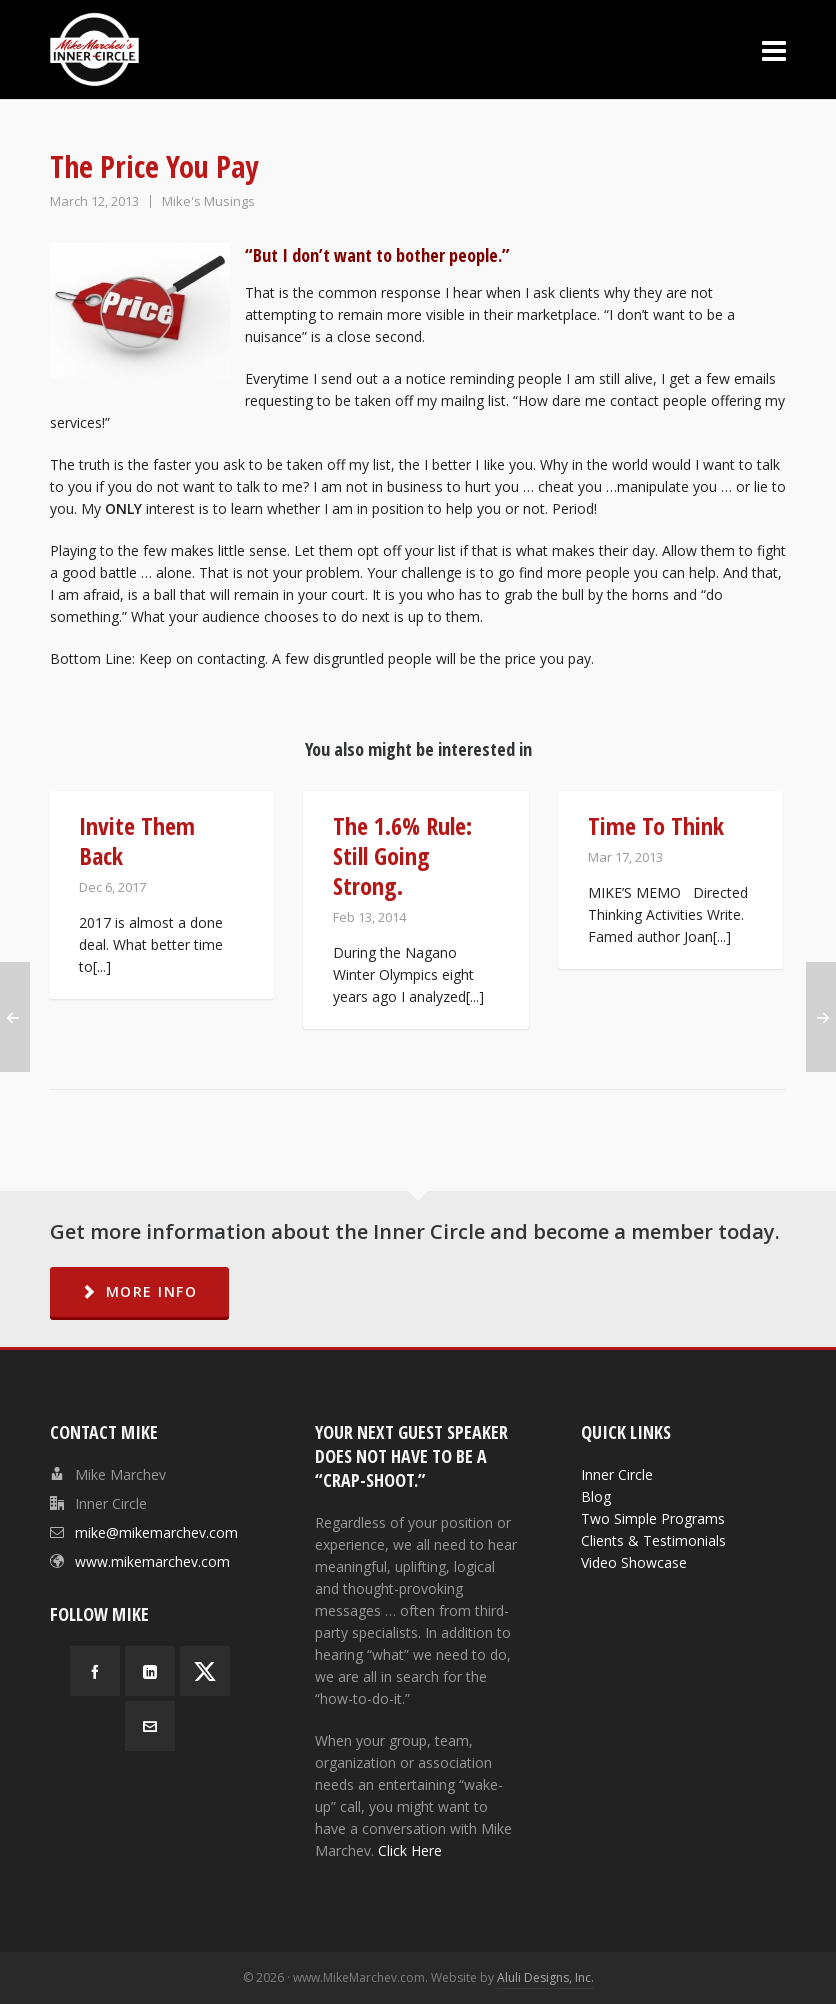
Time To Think (656, 825)
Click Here (410, 1850)
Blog (596, 1496)
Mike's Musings (208, 201)
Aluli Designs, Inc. (545, 1977)
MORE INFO (139, 1291)
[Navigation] (774, 50)
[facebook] (95, 1671)
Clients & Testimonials (653, 1540)
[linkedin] (150, 1671)
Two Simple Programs (653, 1518)
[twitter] (205, 1671)
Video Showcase (634, 1562)
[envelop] (150, 1726)
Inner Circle (617, 1474)
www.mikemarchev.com (152, 1561)
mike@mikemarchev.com (156, 1532)
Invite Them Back (137, 840)
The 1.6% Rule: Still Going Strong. (402, 855)
